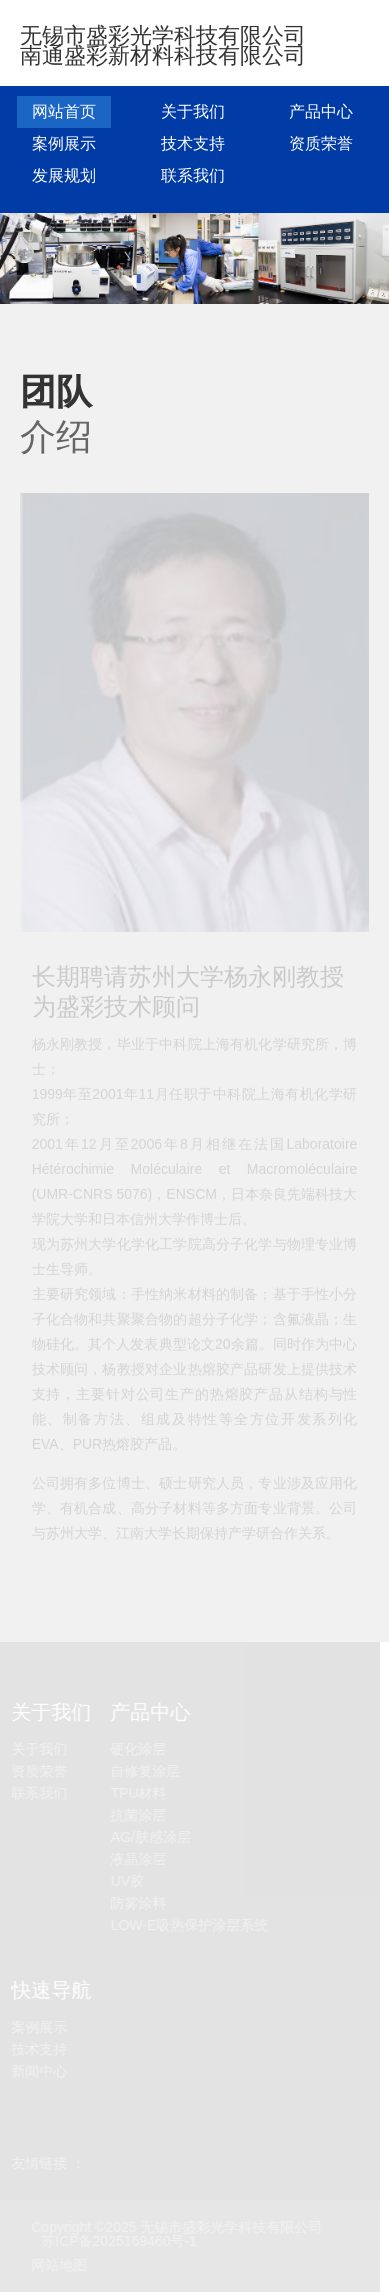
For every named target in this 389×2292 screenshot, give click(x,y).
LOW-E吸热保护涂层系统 (189, 1925)
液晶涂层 (138, 1859)
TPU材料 (138, 1793)
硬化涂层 (138, 1749)
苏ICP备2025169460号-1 (118, 2241)
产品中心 (321, 111)
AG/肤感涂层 (150, 1837)
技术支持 (193, 143)
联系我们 (193, 175)
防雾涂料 (138, 1903)
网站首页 (64, 111)
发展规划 (64, 175)
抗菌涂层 (138, 1815)
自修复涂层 (145, 1771)
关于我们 (193, 111)
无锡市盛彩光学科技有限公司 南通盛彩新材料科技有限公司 (163, 44)
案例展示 (64, 143)
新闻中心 (38, 2071)
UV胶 (126, 1881)
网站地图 (58, 2265)
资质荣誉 (321, 143)
